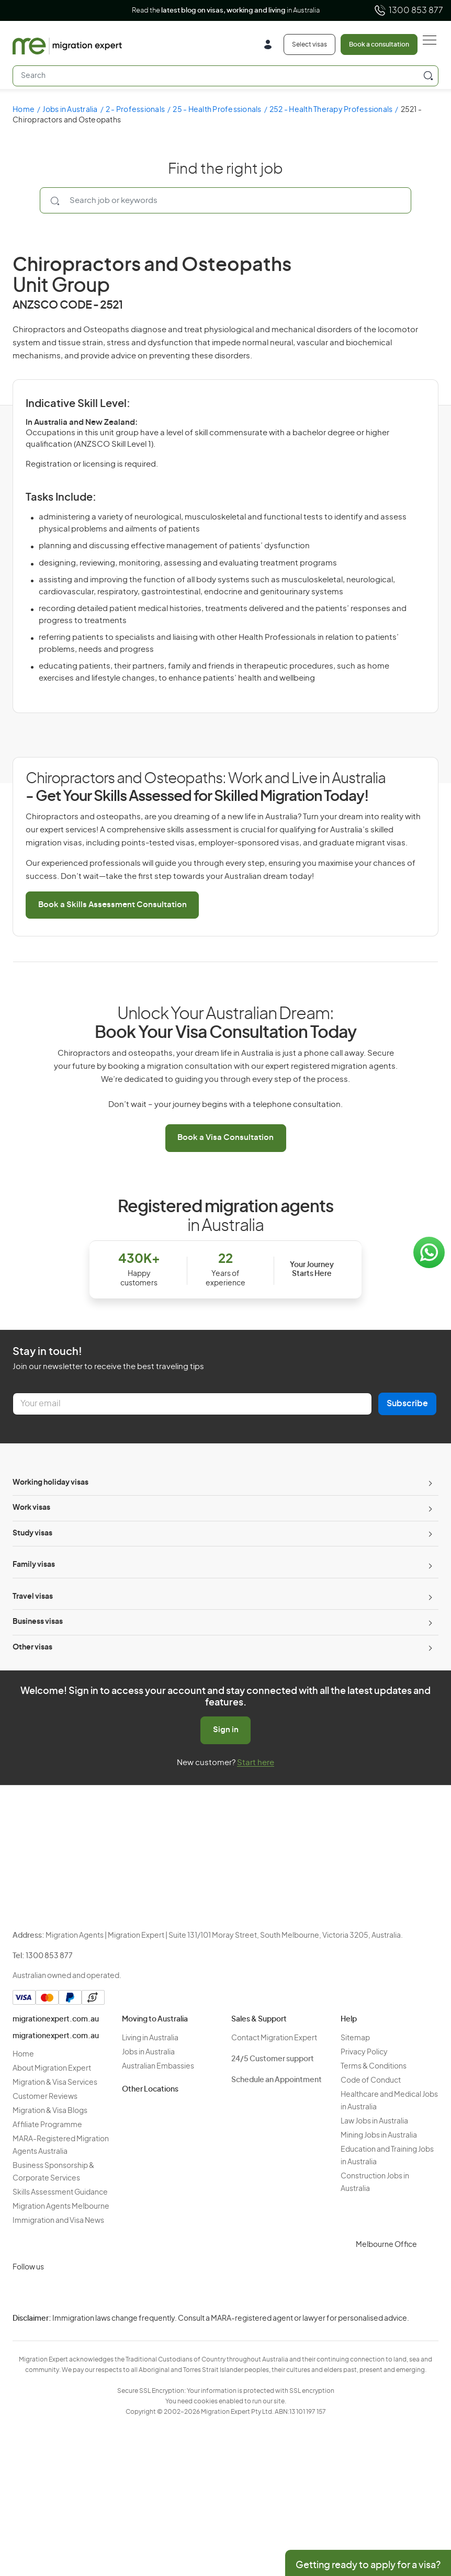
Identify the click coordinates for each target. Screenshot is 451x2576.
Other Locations (150, 2089)
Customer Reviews (45, 2096)
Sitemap (355, 2038)
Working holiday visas (50, 1482)
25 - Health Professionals (217, 110)
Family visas (34, 1564)
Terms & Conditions (374, 2066)
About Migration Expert (52, 2068)
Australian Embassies (158, 2066)
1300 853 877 (408, 10)
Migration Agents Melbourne (61, 2206)
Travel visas (33, 1596)
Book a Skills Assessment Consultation (112, 905)
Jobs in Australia (69, 110)
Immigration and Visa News (58, 2220)
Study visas (32, 1533)
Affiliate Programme (47, 2125)
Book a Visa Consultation (225, 1138)
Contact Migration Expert (274, 2038)
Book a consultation (379, 44)
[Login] (271, 46)
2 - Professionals (135, 110)
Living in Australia (150, 2038)
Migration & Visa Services (55, 2082)
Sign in (226, 1730)
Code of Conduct (371, 2080)
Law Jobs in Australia (374, 2121)
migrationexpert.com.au (56, 2019)
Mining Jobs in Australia (379, 2135)
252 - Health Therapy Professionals (331, 110)
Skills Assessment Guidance (60, 2192)
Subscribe (407, 1403)
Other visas (32, 1647)
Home (24, 110)
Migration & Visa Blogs (50, 2111)
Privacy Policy (364, 2052)
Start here (255, 1763)
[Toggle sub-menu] (429, 1483)
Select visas (309, 44)
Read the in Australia (226, 10)
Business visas (38, 1621)
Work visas (31, 1507)
